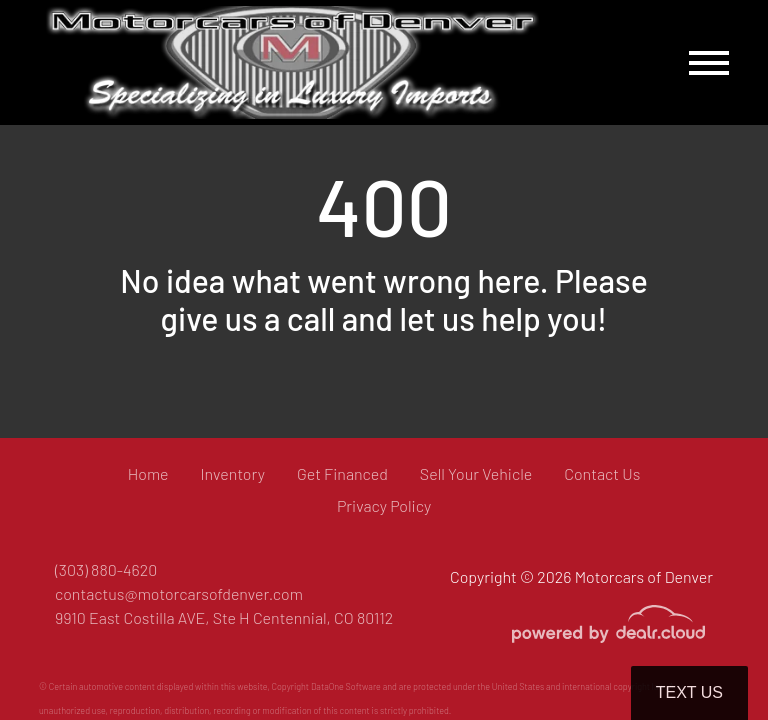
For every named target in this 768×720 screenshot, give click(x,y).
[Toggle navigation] (709, 62)
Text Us (689, 692)
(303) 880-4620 (106, 569)
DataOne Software (346, 686)
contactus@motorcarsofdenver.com (179, 593)
